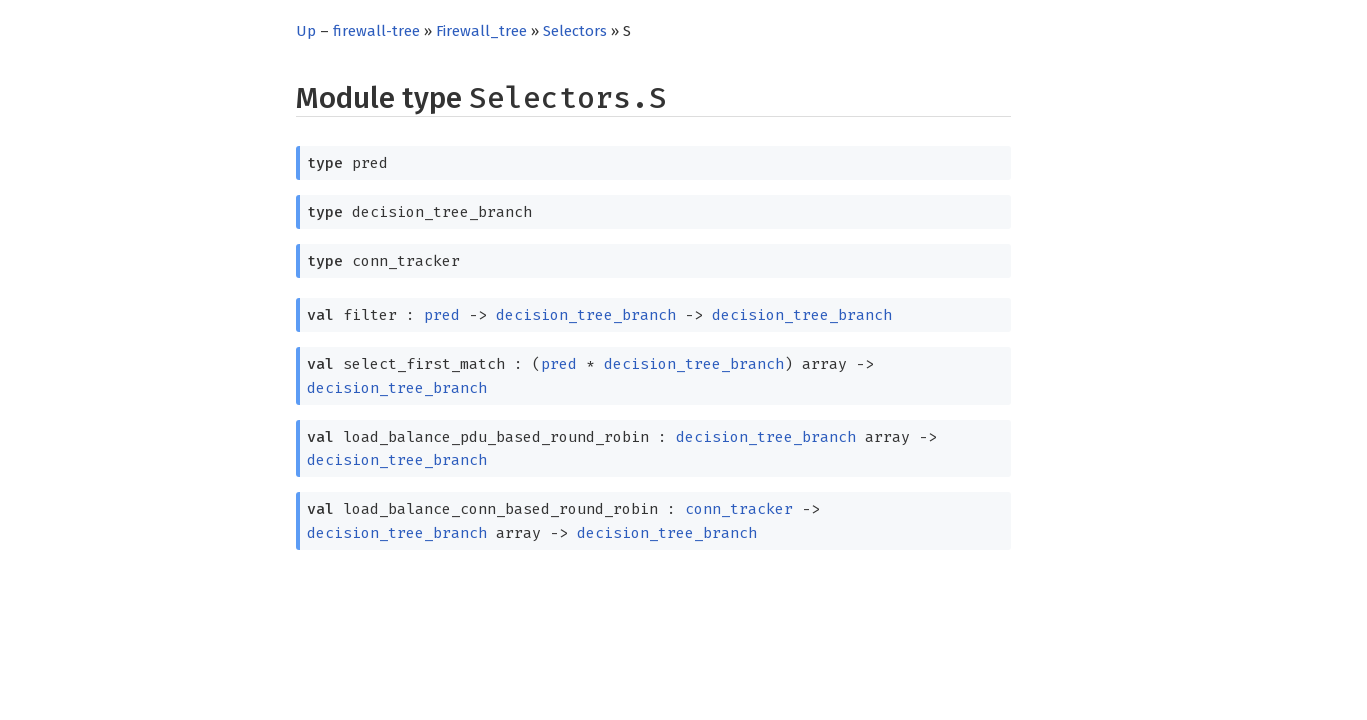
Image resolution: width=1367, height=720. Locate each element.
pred (442, 315)
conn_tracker (739, 509)
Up (306, 31)
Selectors (575, 31)
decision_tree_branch (586, 315)
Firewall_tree (481, 31)
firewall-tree (376, 31)
